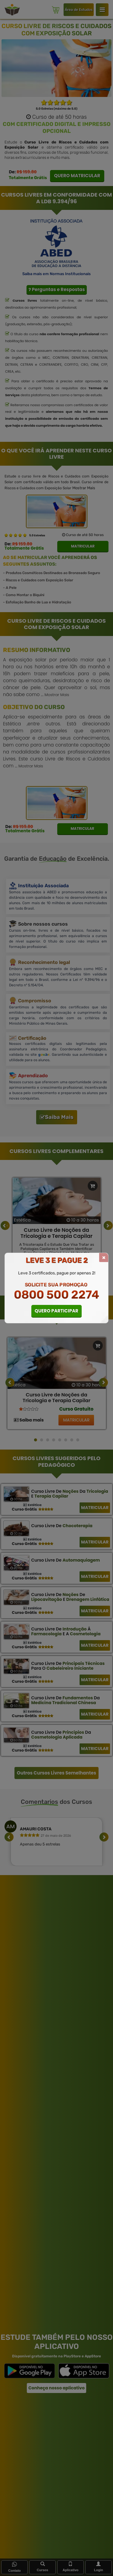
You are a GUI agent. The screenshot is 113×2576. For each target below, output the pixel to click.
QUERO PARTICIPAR (56, 1311)
